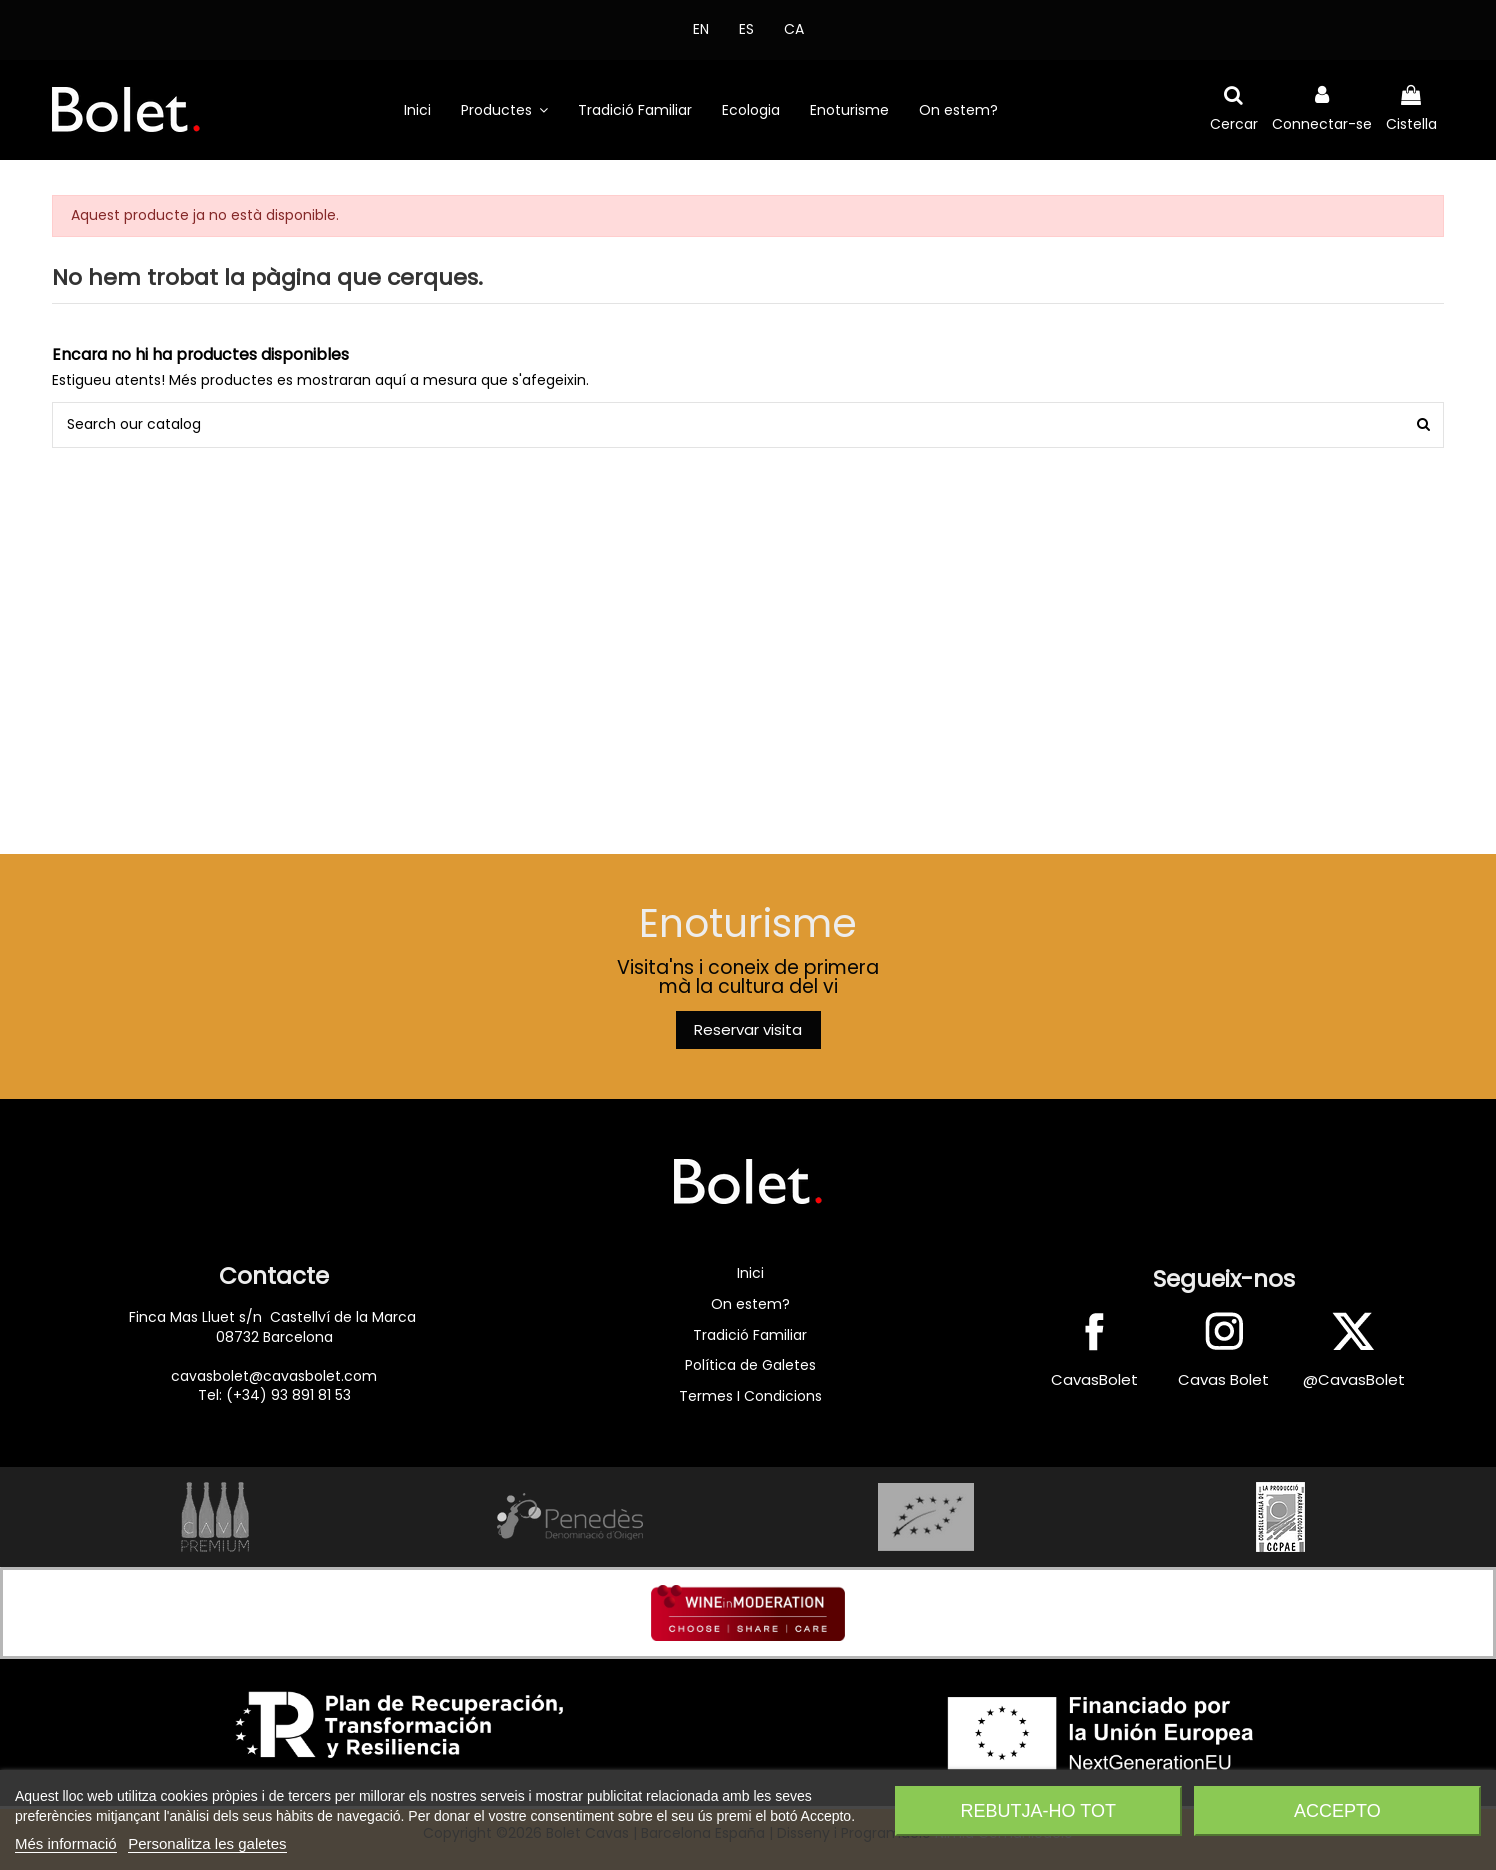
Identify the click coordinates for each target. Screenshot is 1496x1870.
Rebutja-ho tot (1038, 1811)
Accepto (1337, 1811)
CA (794, 29)
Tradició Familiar (750, 1335)
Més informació (66, 1843)
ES (746, 29)
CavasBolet (1094, 1379)
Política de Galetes (750, 1365)
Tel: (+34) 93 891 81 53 (274, 1395)
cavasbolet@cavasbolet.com (274, 1376)
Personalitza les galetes (207, 1843)
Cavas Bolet (1223, 1379)
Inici (750, 1273)
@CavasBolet (1354, 1379)
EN (701, 29)
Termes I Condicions (750, 1396)
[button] (504, 110)
